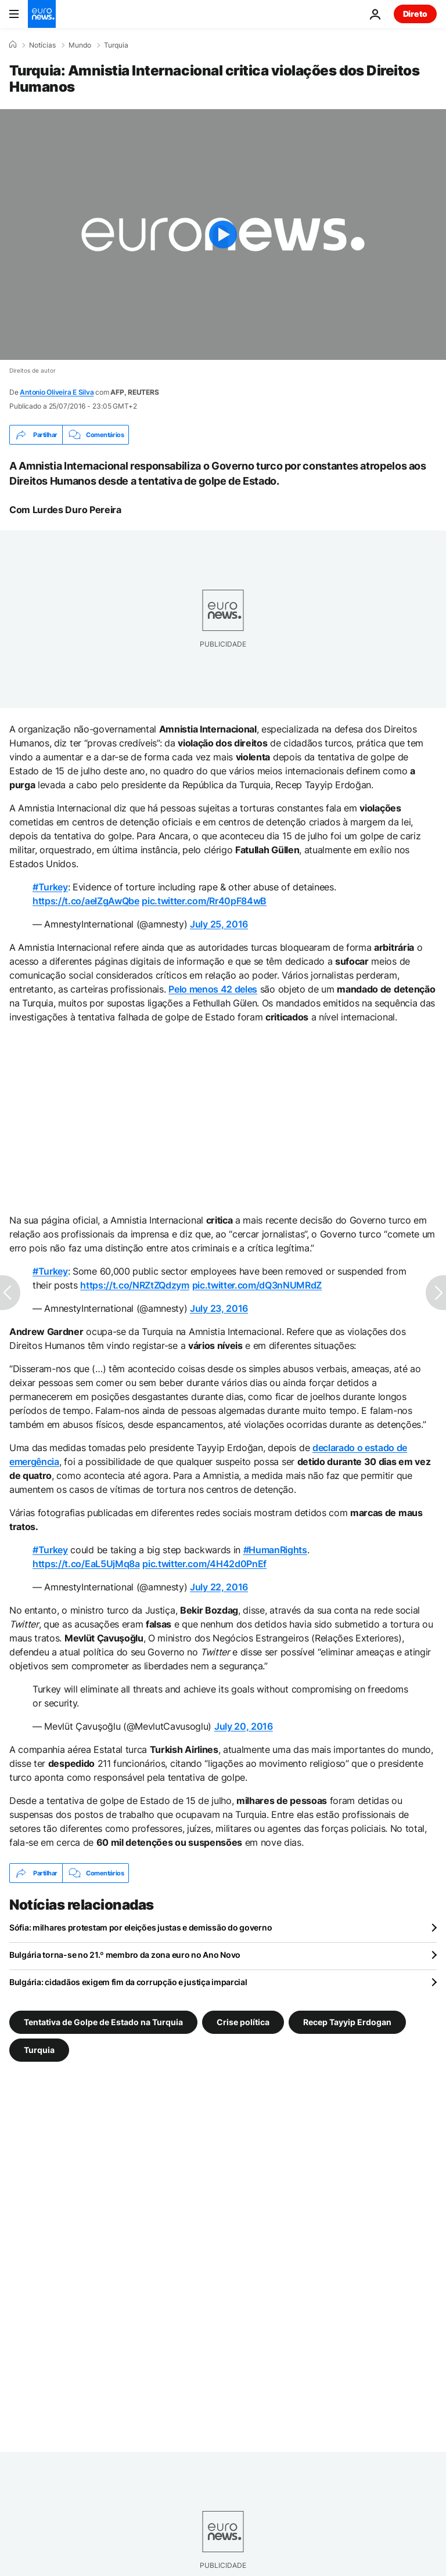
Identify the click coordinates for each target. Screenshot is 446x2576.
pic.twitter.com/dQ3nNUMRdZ (257, 1285)
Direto (415, 14)
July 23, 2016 (219, 1308)
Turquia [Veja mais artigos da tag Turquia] (39, 2050)
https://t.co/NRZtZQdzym (134, 1285)
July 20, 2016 (243, 1726)
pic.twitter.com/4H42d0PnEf (204, 1564)
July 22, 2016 (219, 1587)
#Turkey (50, 887)
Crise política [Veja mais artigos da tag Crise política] (243, 2022)
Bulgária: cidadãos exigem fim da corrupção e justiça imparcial (128, 1982)
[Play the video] (223, 234)
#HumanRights (275, 1550)
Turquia (116, 45)
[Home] (12, 45)
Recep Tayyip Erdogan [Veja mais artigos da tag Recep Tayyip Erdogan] (347, 2022)
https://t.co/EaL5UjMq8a (86, 1564)
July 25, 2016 (219, 924)
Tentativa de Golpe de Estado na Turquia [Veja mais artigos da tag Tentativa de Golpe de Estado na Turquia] (103, 2022)
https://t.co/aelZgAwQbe (86, 901)
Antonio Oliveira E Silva (56, 392)
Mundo (80, 45)
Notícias (42, 45)
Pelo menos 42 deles (212, 989)
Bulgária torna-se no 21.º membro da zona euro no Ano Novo (124, 1955)
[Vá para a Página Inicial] (42, 14)
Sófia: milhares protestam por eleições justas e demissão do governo (140, 1927)
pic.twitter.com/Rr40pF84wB (204, 901)
